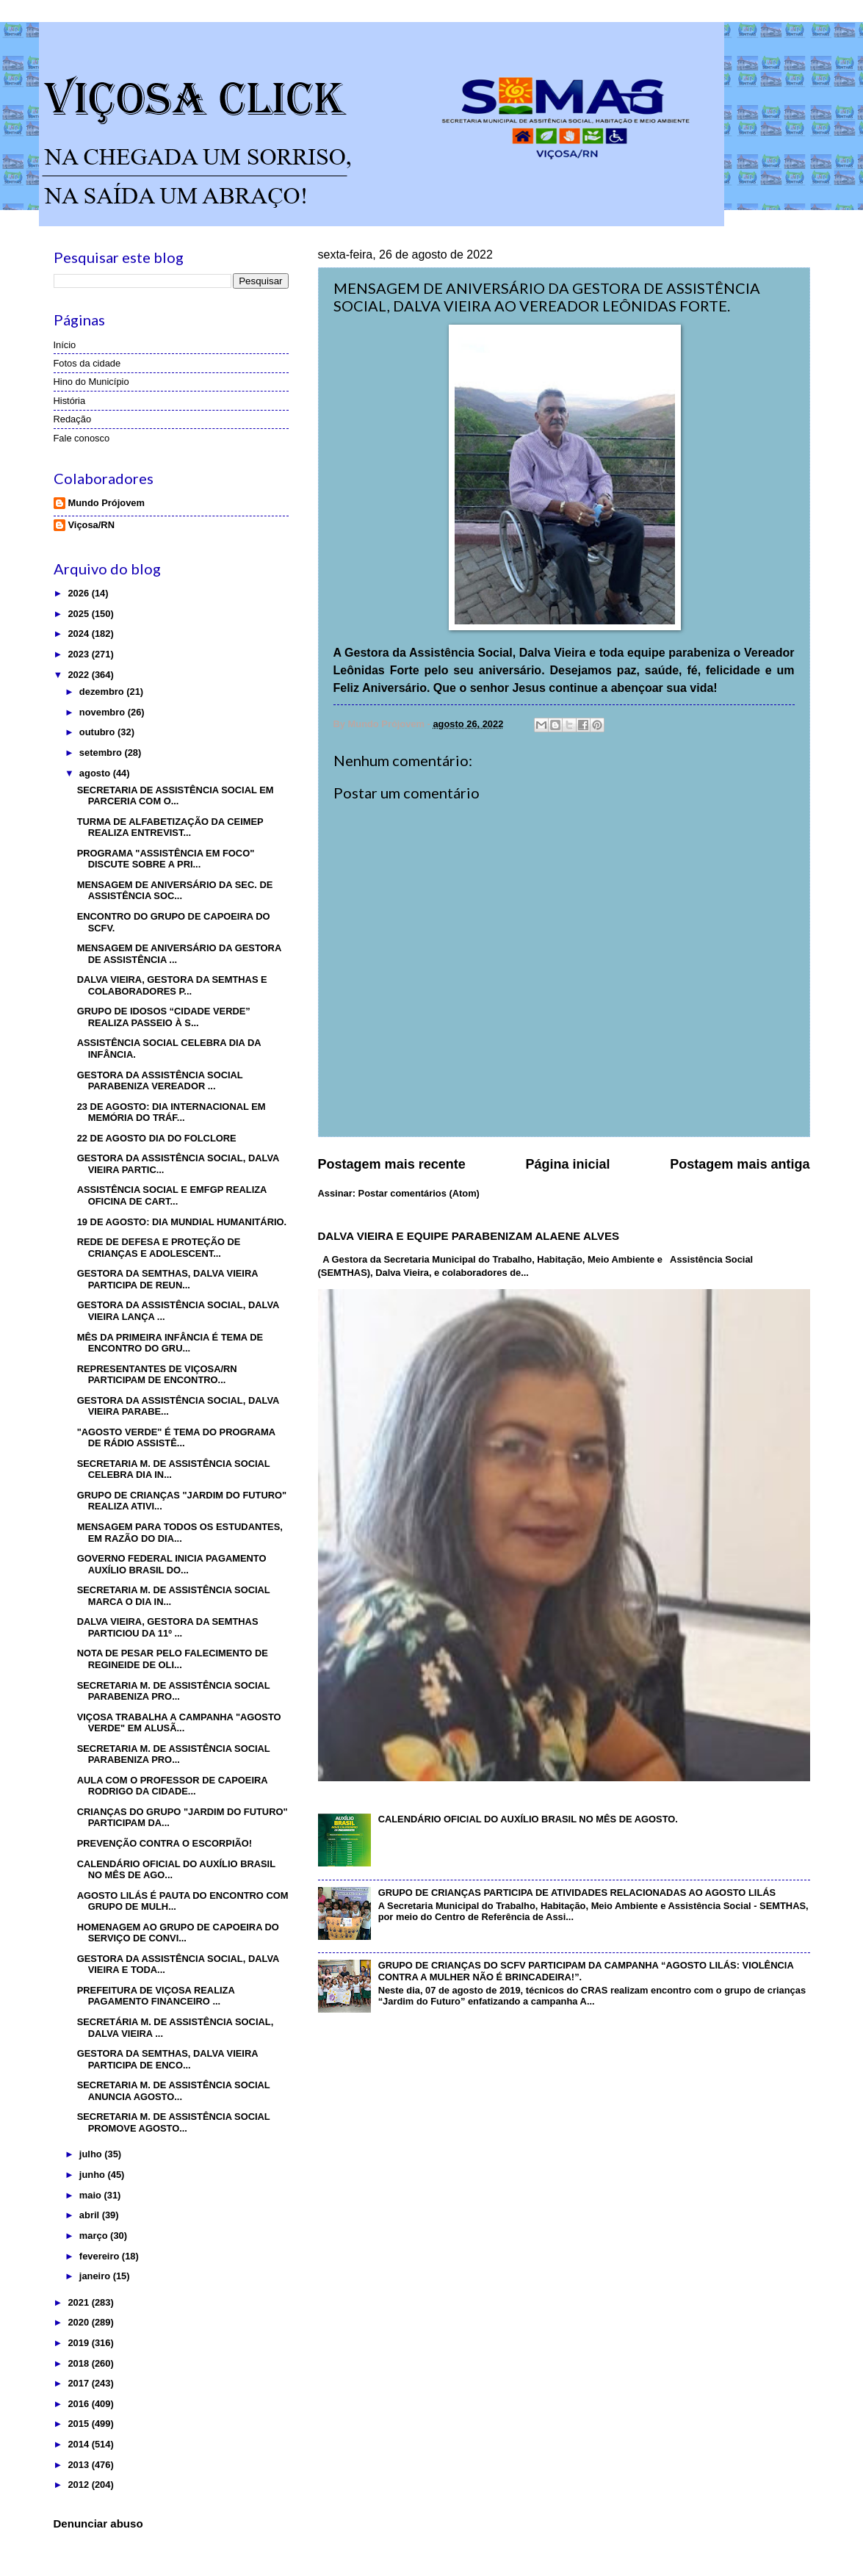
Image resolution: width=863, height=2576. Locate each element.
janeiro (96, 2275)
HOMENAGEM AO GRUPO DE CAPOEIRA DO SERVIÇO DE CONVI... (178, 1933)
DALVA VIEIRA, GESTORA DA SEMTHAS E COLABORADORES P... (172, 985)
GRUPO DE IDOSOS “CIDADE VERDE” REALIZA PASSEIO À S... (163, 1017)
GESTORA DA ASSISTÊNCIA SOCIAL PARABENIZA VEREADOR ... (160, 1080)
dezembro (102, 691)
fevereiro (100, 2256)
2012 (79, 2484)
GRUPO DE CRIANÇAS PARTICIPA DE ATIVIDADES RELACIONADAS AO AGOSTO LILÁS (577, 1892)
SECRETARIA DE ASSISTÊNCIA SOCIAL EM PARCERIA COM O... (175, 795)
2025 (79, 613)
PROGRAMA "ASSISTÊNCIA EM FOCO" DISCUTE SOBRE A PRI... (166, 859)
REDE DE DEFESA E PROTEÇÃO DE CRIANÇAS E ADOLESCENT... (159, 1247)
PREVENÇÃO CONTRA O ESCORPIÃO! (164, 1843)
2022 (79, 674)
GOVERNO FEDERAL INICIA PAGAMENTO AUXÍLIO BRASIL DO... (172, 1564)
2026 (79, 593)
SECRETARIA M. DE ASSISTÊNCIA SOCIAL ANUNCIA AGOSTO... (173, 2090)
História (70, 400)
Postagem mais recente (392, 1164)
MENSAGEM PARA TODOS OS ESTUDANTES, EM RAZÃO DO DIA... (180, 1532)
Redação (73, 419)
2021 (79, 2302)
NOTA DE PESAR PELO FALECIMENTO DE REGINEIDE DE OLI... (172, 1659)
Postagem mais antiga (739, 1164)
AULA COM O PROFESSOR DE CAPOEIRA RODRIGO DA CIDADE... (172, 1786)
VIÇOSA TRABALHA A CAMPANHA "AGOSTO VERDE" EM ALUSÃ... (179, 1722)
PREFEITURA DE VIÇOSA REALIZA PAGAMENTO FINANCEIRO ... (156, 1996)
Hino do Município (91, 381)
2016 (79, 2403)
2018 (79, 2363)
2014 (79, 2444)
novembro (103, 712)
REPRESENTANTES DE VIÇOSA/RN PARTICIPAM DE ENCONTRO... (157, 1374)
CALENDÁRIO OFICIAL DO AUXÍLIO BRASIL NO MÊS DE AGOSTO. (528, 1819)
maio (91, 2195)
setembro (102, 752)
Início (65, 344)
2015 (79, 2423)
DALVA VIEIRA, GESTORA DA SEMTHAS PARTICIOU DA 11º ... (168, 1627)
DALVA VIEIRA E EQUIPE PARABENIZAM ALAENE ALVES (468, 1236)
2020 (79, 2322)
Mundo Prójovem (106, 502)
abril (90, 2214)
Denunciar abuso (98, 2523)
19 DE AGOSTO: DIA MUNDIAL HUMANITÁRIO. (181, 1221)
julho (91, 2154)
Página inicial (567, 1164)
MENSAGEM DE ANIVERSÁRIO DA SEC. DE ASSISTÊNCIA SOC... (175, 890)
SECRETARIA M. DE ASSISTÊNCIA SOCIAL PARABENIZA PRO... (173, 1691)
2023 (79, 654)
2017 (79, 2383)
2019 (79, 2342)
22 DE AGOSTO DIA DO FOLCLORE (156, 1138)
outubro (98, 731)
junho (93, 2174)
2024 (79, 633)
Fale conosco (82, 438)
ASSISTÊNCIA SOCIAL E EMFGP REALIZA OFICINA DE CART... (172, 1195)
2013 (79, 2464)
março (94, 2235)
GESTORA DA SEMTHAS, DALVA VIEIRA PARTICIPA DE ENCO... (167, 2059)
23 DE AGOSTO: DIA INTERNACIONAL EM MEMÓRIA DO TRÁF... (171, 1112)
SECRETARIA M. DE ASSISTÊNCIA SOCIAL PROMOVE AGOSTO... (173, 2122)
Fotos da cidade (87, 363)
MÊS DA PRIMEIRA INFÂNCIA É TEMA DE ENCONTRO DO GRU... (170, 1343)
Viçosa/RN (91, 524)
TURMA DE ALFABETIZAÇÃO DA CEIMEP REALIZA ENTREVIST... (170, 827)
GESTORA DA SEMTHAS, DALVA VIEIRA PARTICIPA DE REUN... (167, 1279)
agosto (96, 773)
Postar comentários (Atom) (419, 1193)
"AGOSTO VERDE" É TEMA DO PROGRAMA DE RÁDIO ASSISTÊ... (176, 1437)
